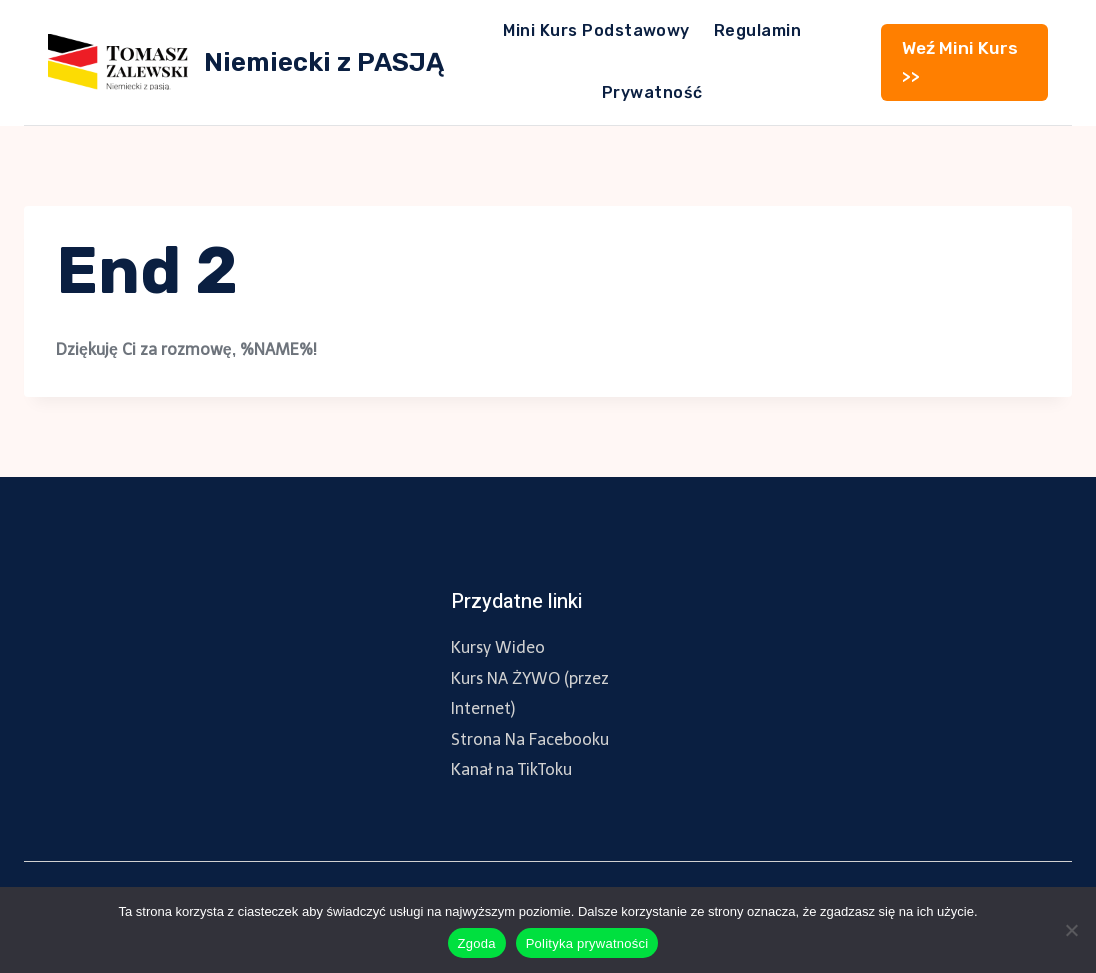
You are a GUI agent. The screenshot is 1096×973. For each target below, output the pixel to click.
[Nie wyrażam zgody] (1071, 930)
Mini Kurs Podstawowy (596, 30)
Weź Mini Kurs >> (960, 62)
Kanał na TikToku (511, 769)
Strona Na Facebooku (530, 739)
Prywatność (652, 92)
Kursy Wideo (498, 647)
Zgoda (477, 943)
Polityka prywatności (587, 943)
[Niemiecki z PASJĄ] (246, 62)
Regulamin (757, 30)
